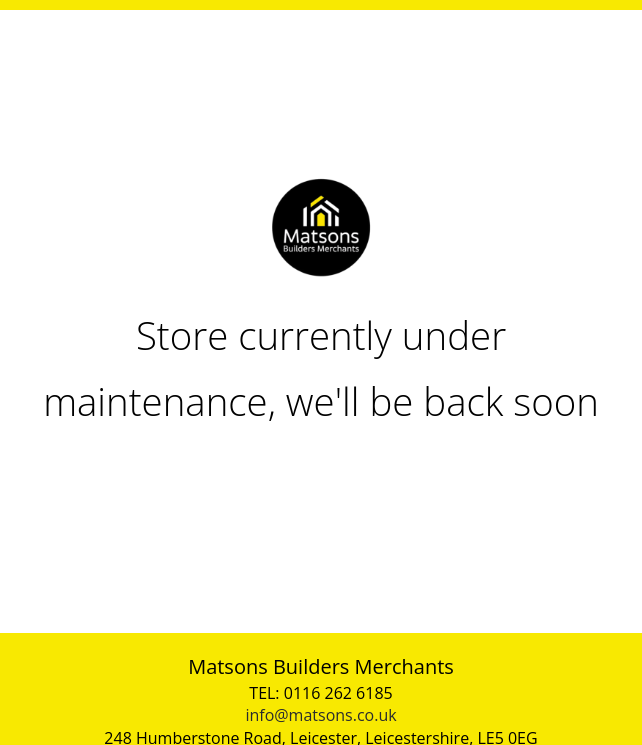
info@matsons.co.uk (320, 715)
